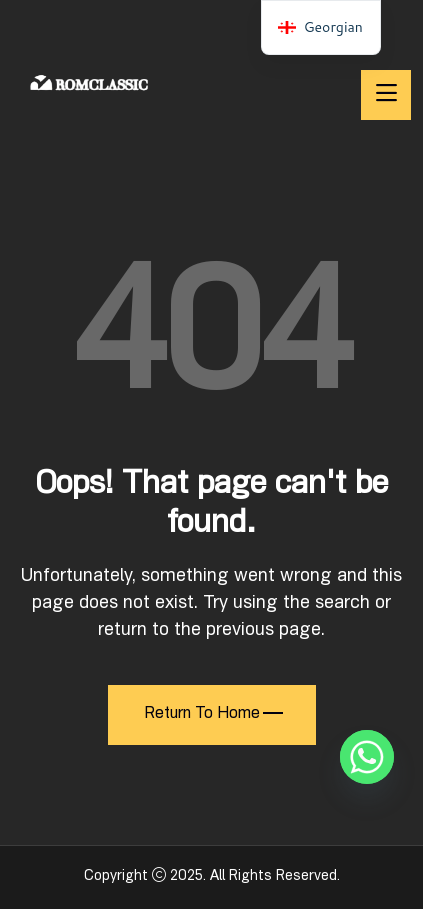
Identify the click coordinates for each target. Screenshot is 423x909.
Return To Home (213, 715)
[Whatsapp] (367, 757)
